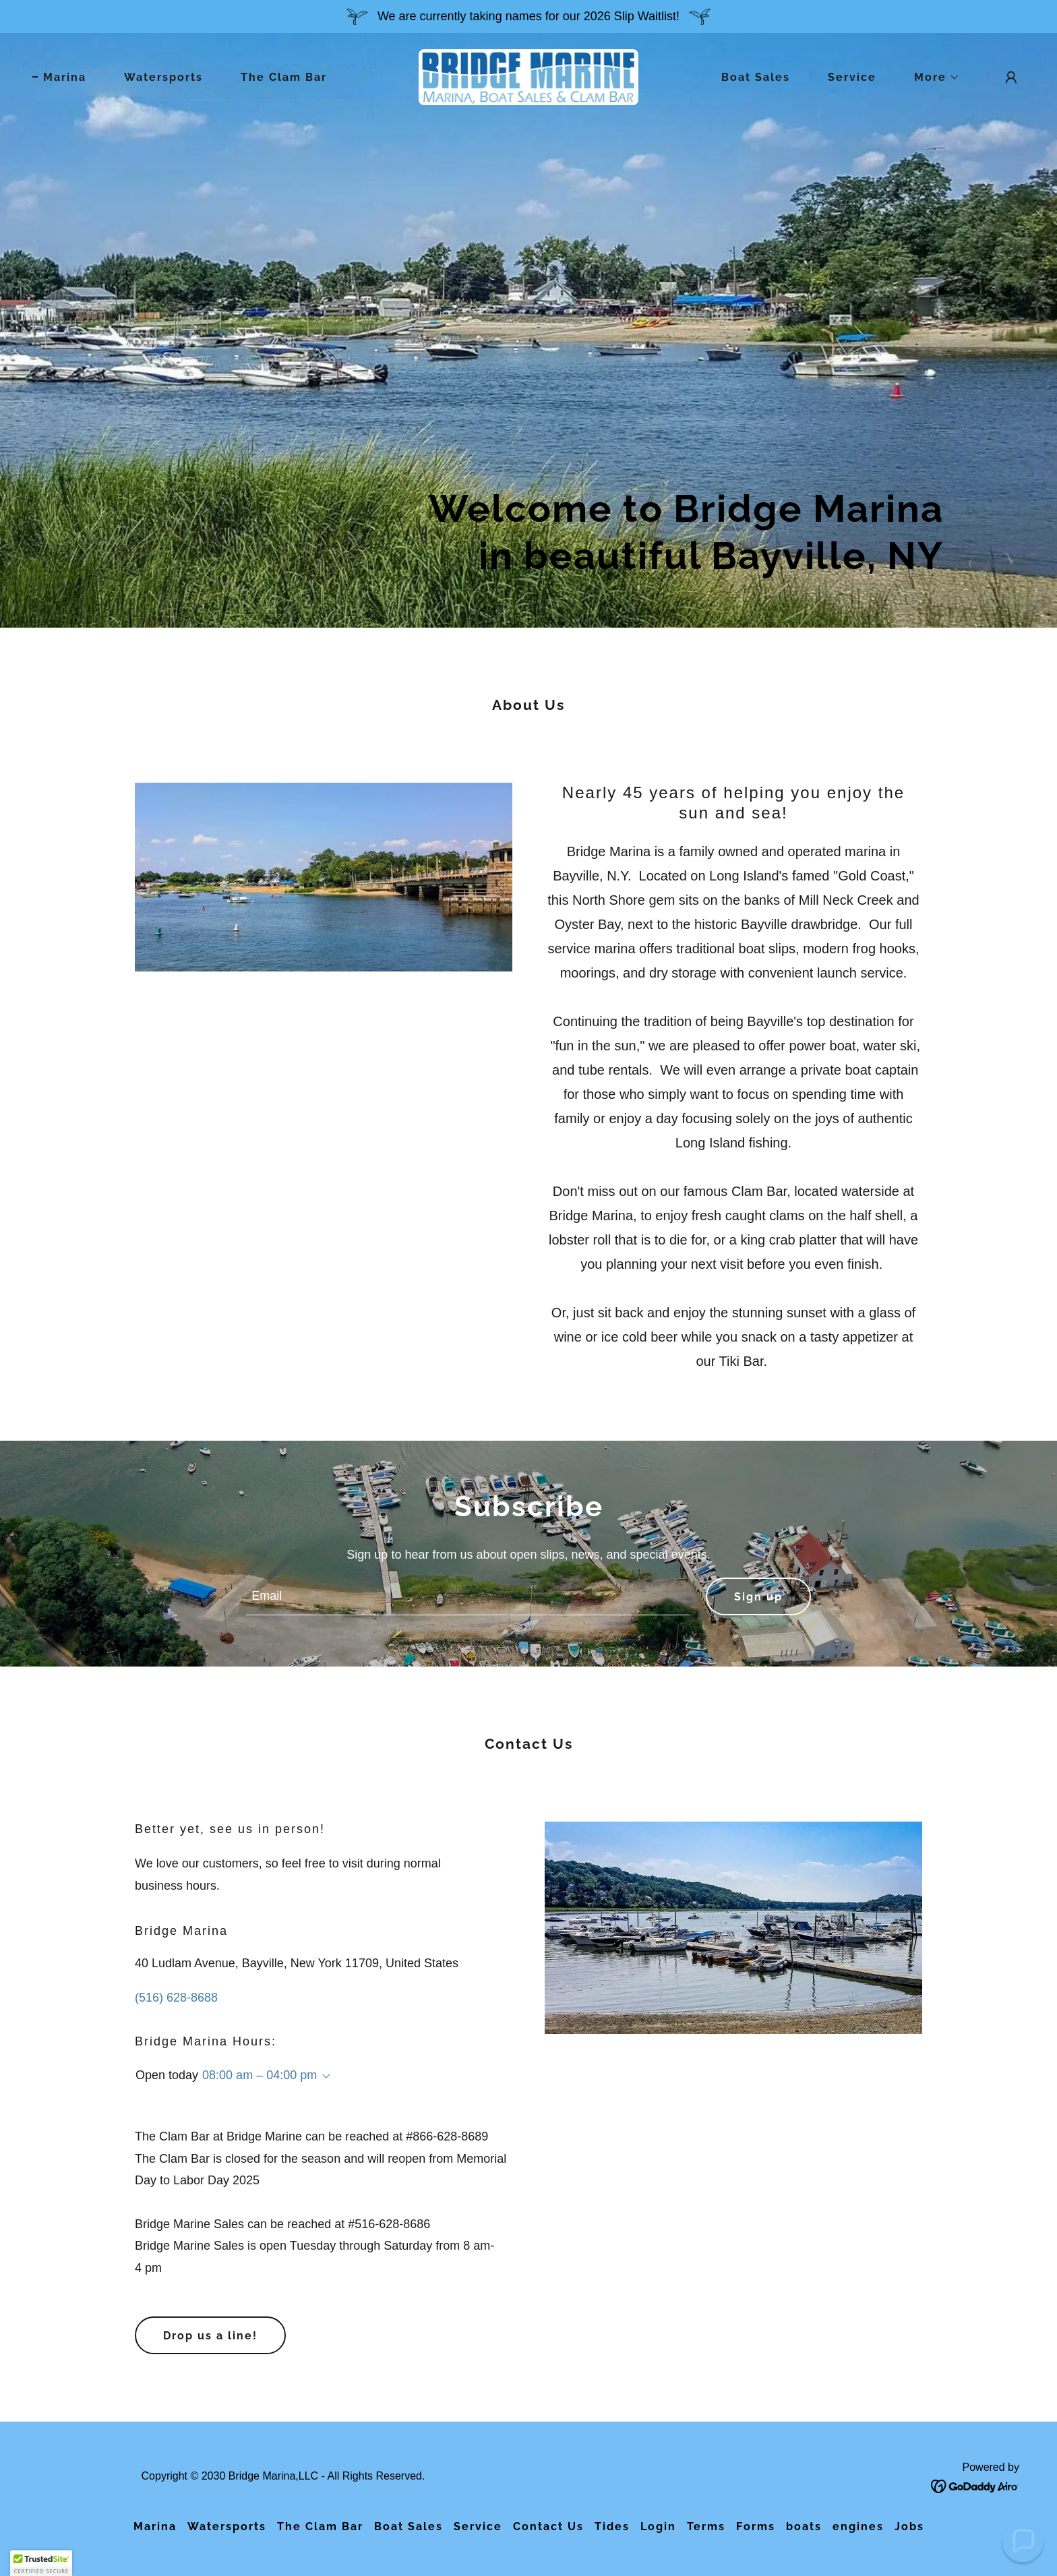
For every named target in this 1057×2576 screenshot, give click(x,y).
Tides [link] (612, 2526)
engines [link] (858, 2526)
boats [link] (804, 2526)
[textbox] (467, 1596)
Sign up (758, 1596)
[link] (529, 76)
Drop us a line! (210, 2335)
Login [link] (658, 2526)
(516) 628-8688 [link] (176, 1997)
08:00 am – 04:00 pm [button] (259, 2075)
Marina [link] (64, 77)
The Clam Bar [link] (284, 77)
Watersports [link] (163, 77)
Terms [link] (706, 2526)
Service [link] (852, 77)
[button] (931, 77)
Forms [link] (755, 2526)
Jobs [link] (909, 2526)
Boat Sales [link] (755, 77)
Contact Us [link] (548, 2526)
